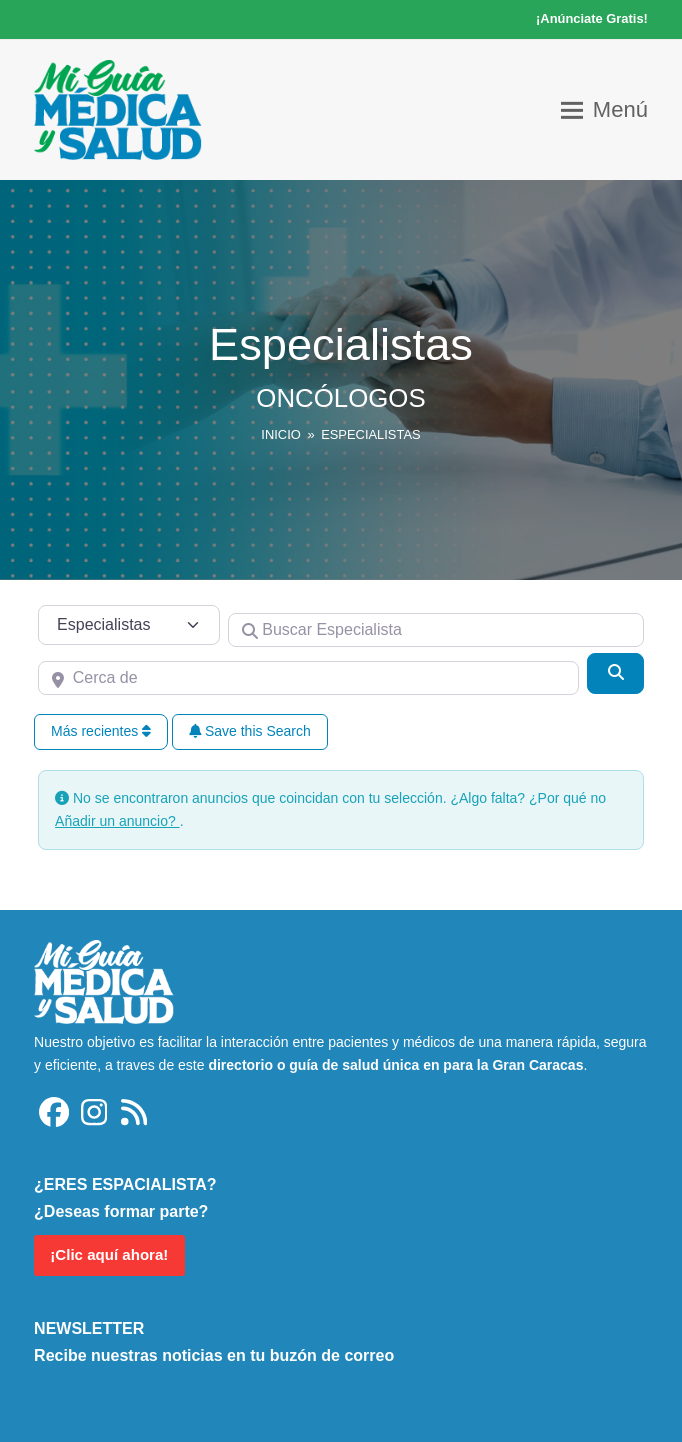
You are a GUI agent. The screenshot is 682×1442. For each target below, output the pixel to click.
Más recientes (101, 731)
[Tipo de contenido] (129, 625)
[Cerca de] (308, 678)
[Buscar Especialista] (436, 630)
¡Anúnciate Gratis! (592, 18)
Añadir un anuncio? (117, 821)
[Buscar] (615, 673)
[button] (604, 110)
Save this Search (250, 731)
